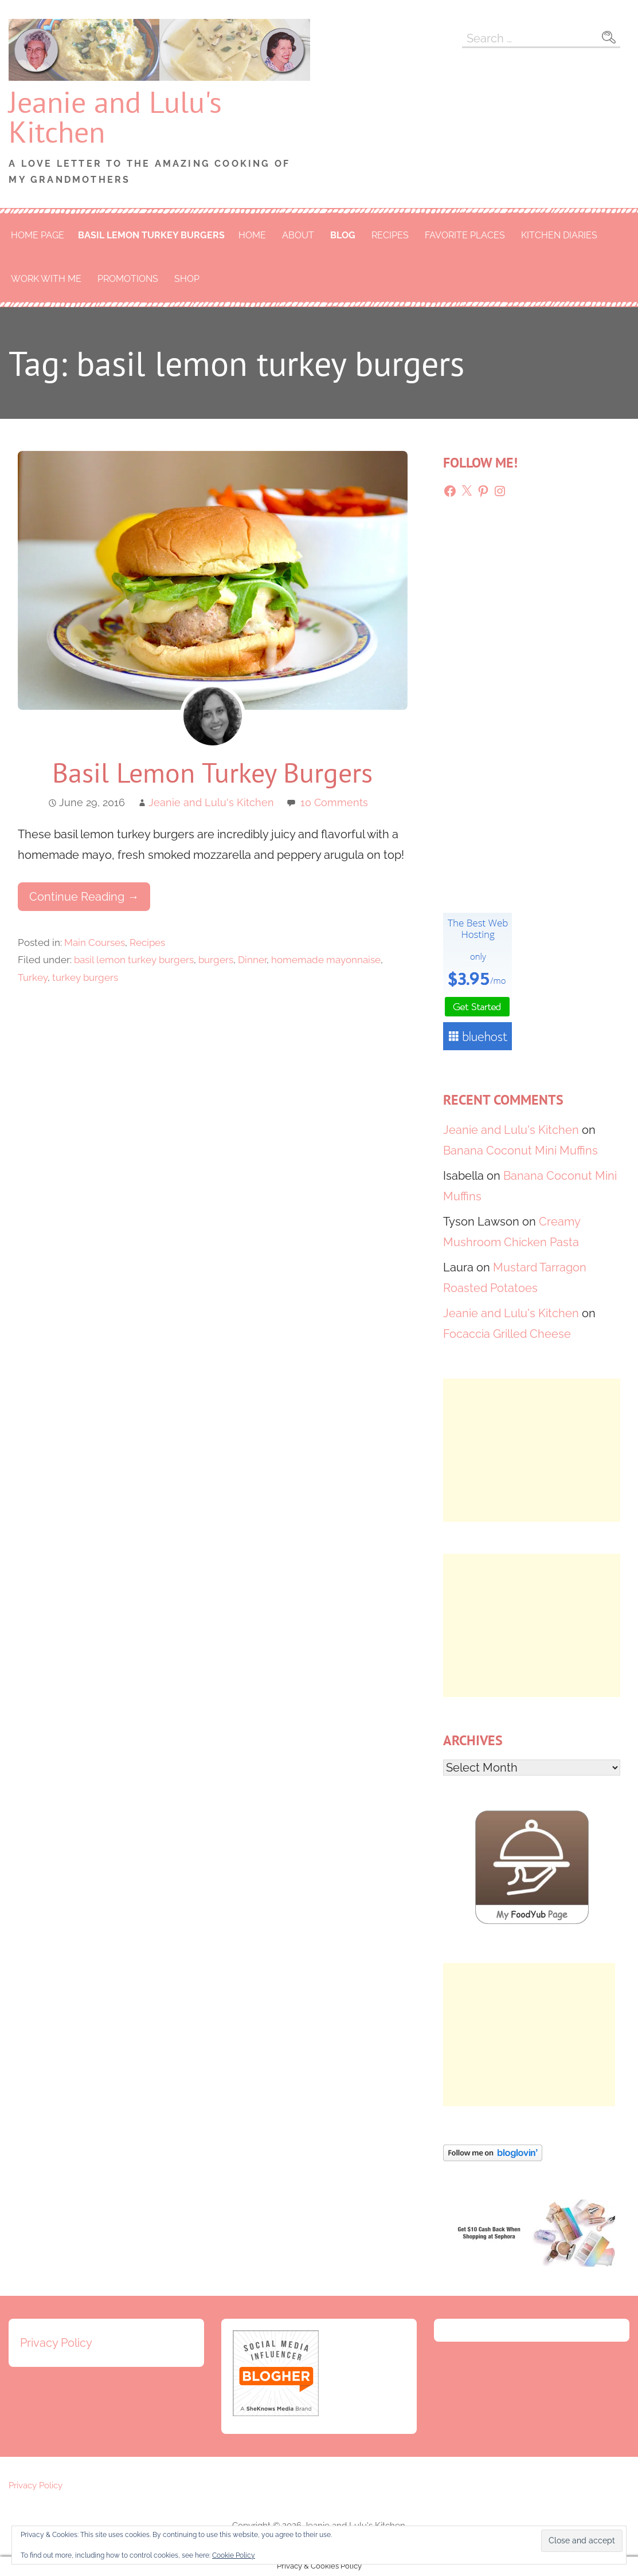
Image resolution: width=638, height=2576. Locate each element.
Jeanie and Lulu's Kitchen (115, 117)
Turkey (33, 977)
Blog (342, 235)
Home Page (37, 235)
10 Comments (334, 802)
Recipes (390, 235)
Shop (186, 278)
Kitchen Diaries (559, 235)
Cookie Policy (233, 2555)
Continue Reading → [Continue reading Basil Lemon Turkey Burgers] (84, 897)
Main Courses (94, 942)
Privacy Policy (56, 2343)
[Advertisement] (531, 1450)
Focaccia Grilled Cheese (507, 1334)
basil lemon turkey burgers (151, 235)
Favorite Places (465, 235)
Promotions (127, 278)
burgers (215, 959)
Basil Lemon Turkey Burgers (212, 772)
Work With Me (46, 278)
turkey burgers (85, 977)
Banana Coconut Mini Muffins (520, 1150)
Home (252, 235)
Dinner (252, 959)
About (298, 235)
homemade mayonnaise (326, 959)
